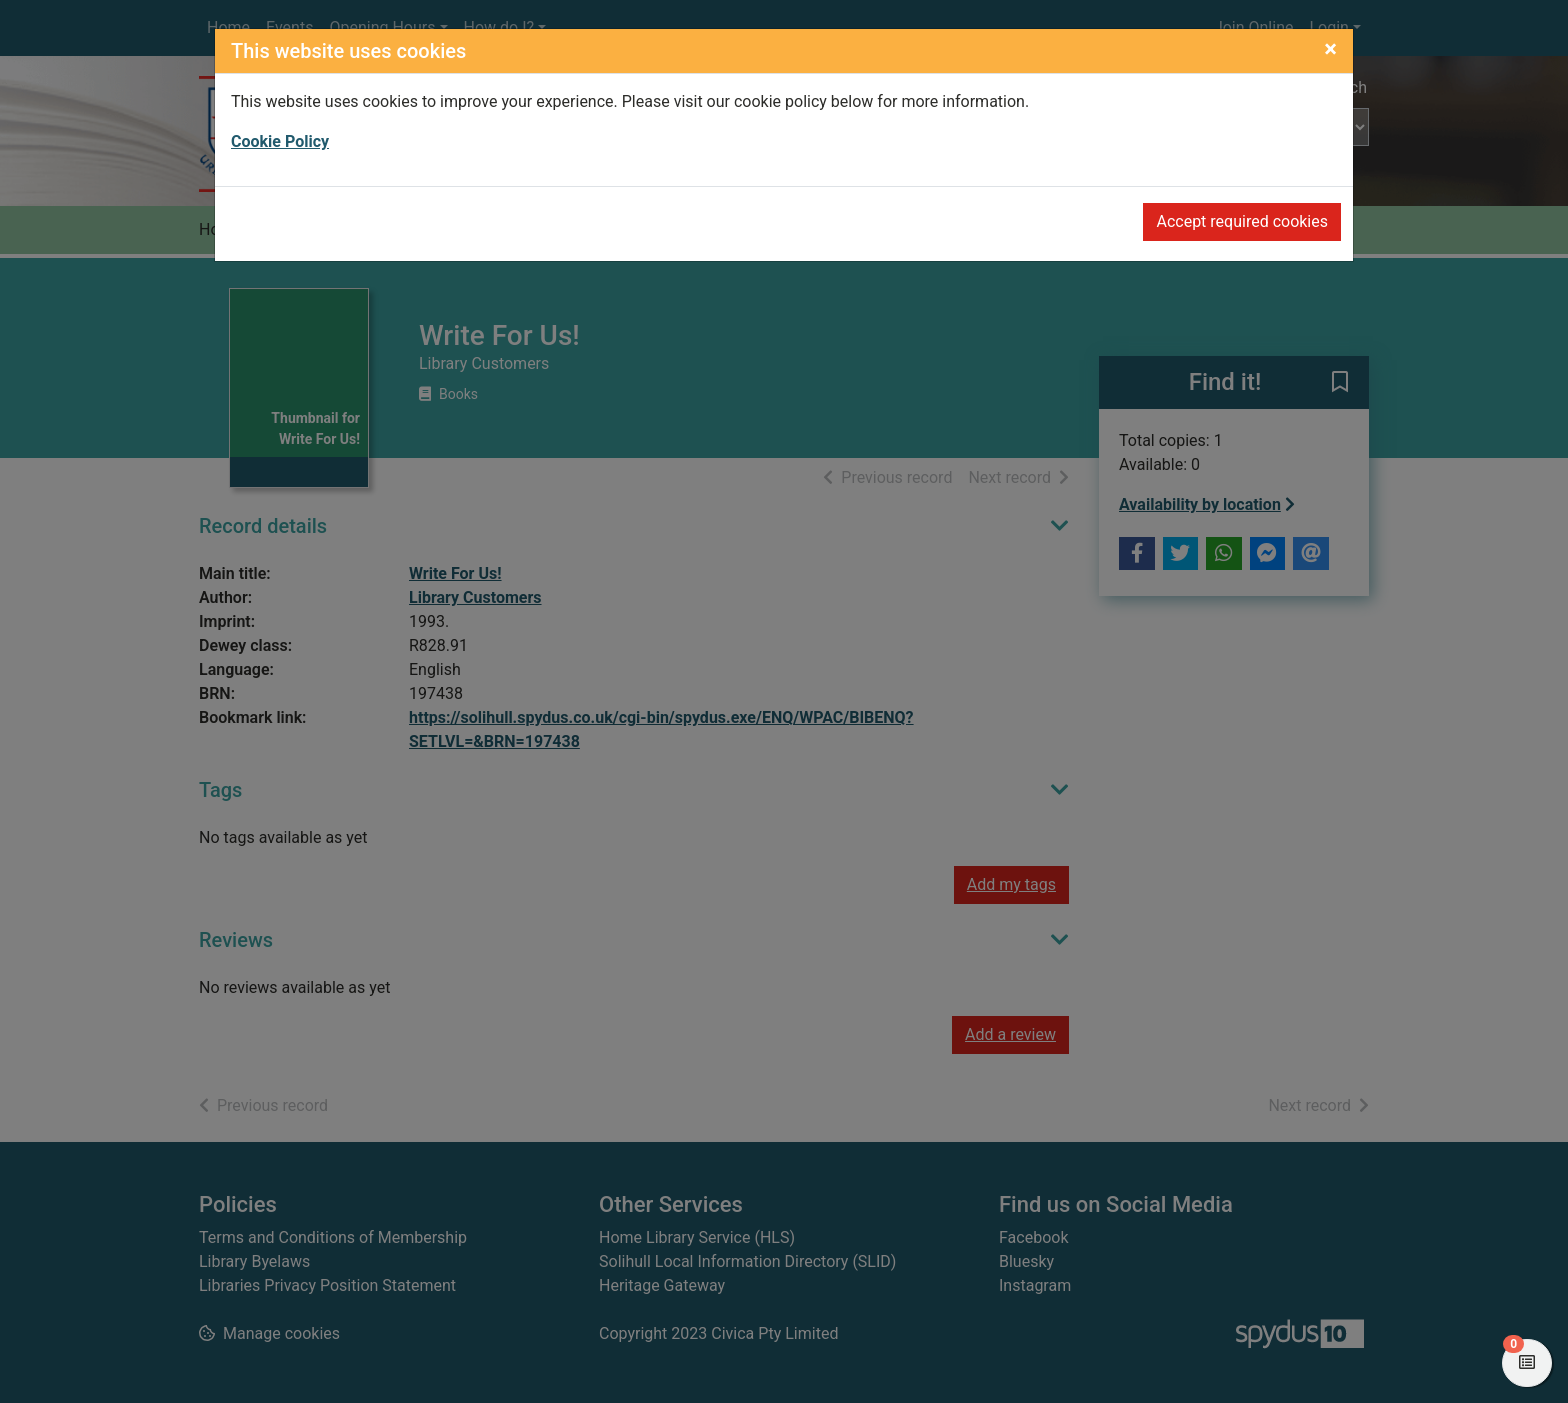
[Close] (1330, 49)
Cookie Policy (280, 141)
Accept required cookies (1242, 221)
